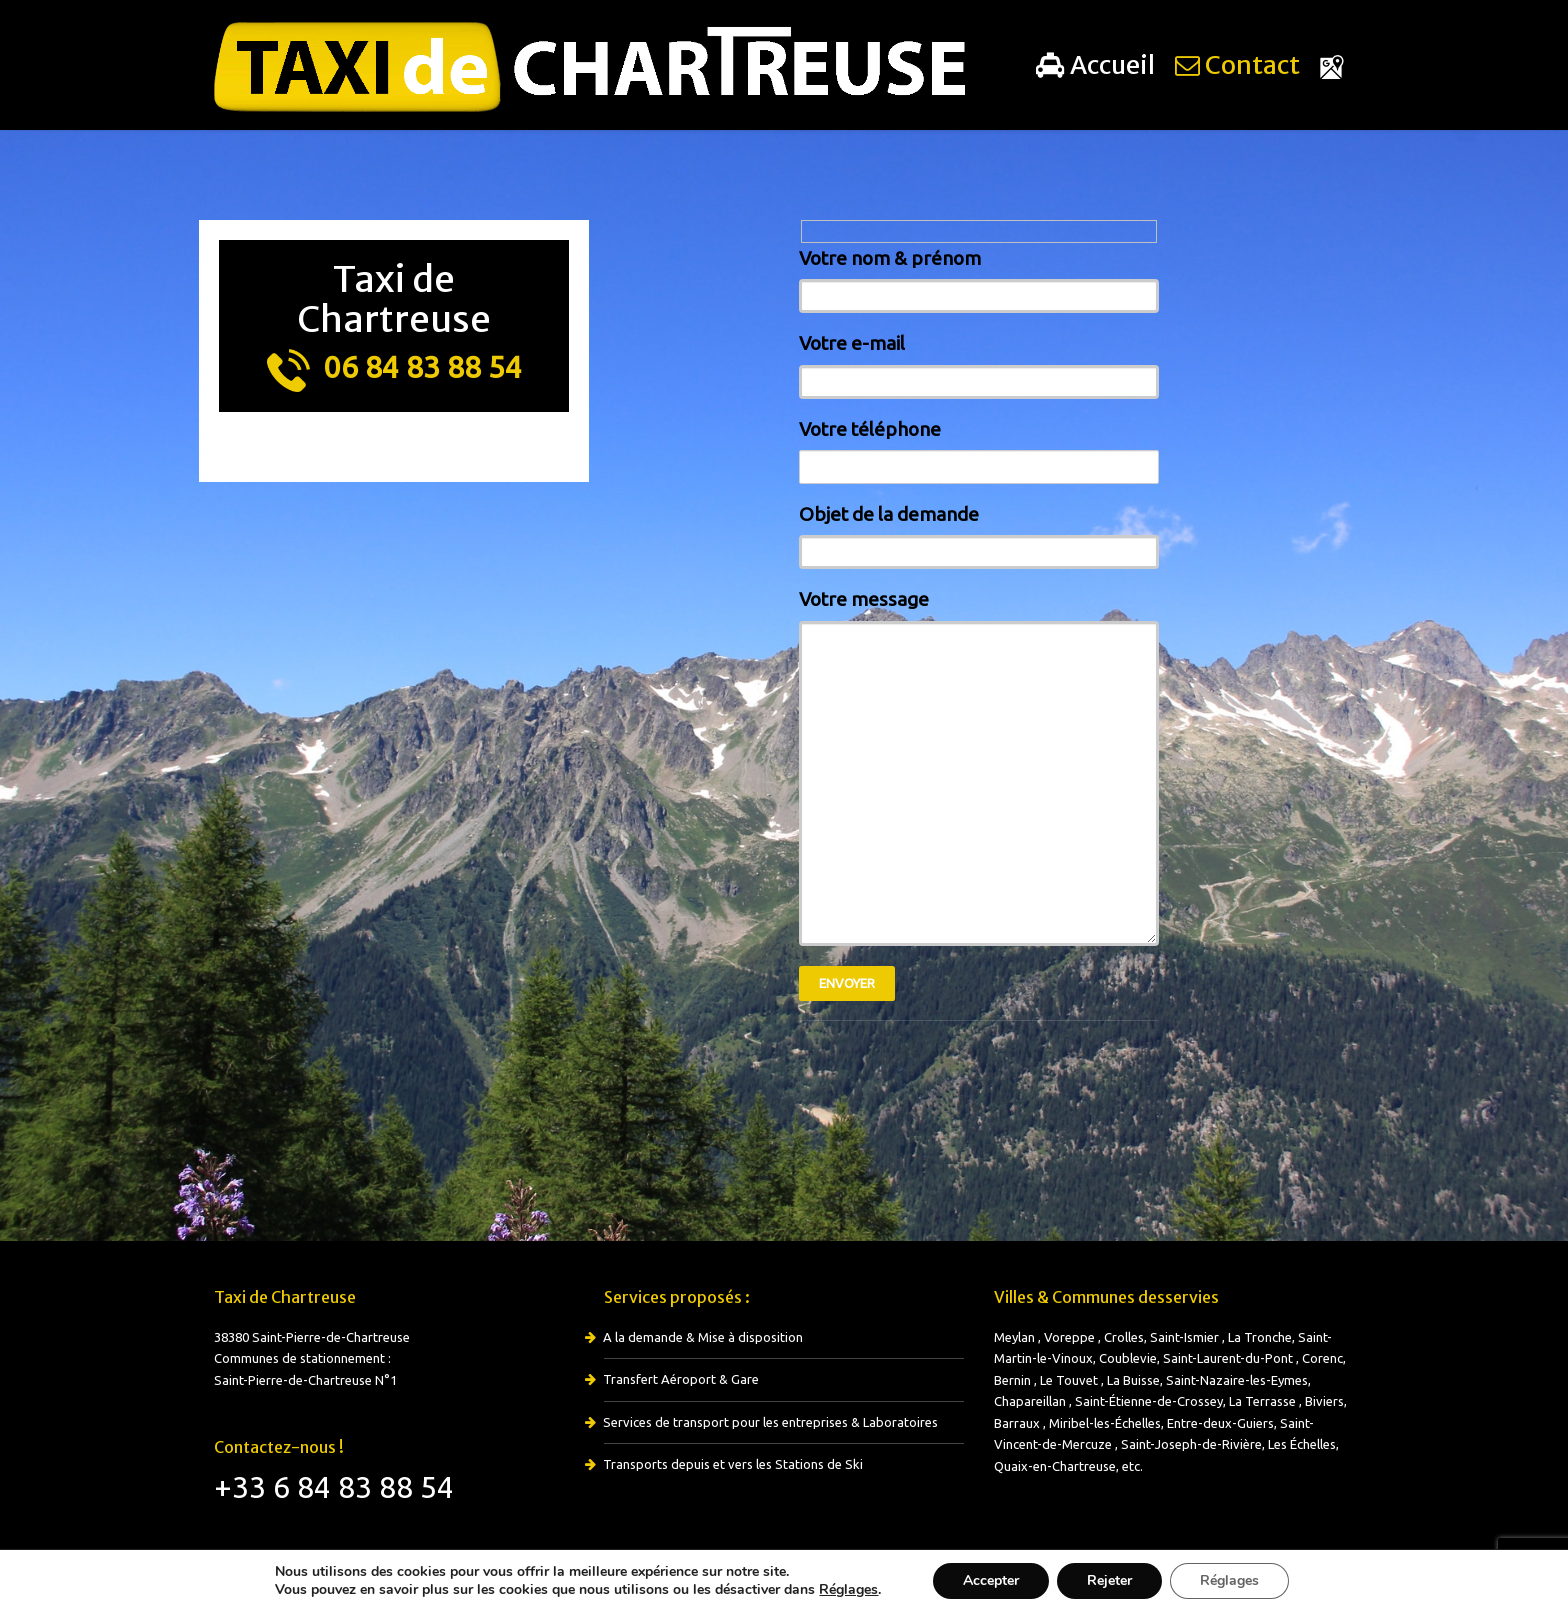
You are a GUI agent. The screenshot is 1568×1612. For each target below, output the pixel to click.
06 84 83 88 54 (394, 367)
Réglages (848, 1590)
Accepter (991, 1580)
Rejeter (1109, 1580)
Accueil (1095, 65)
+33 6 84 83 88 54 (334, 1487)
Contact (1237, 65)
